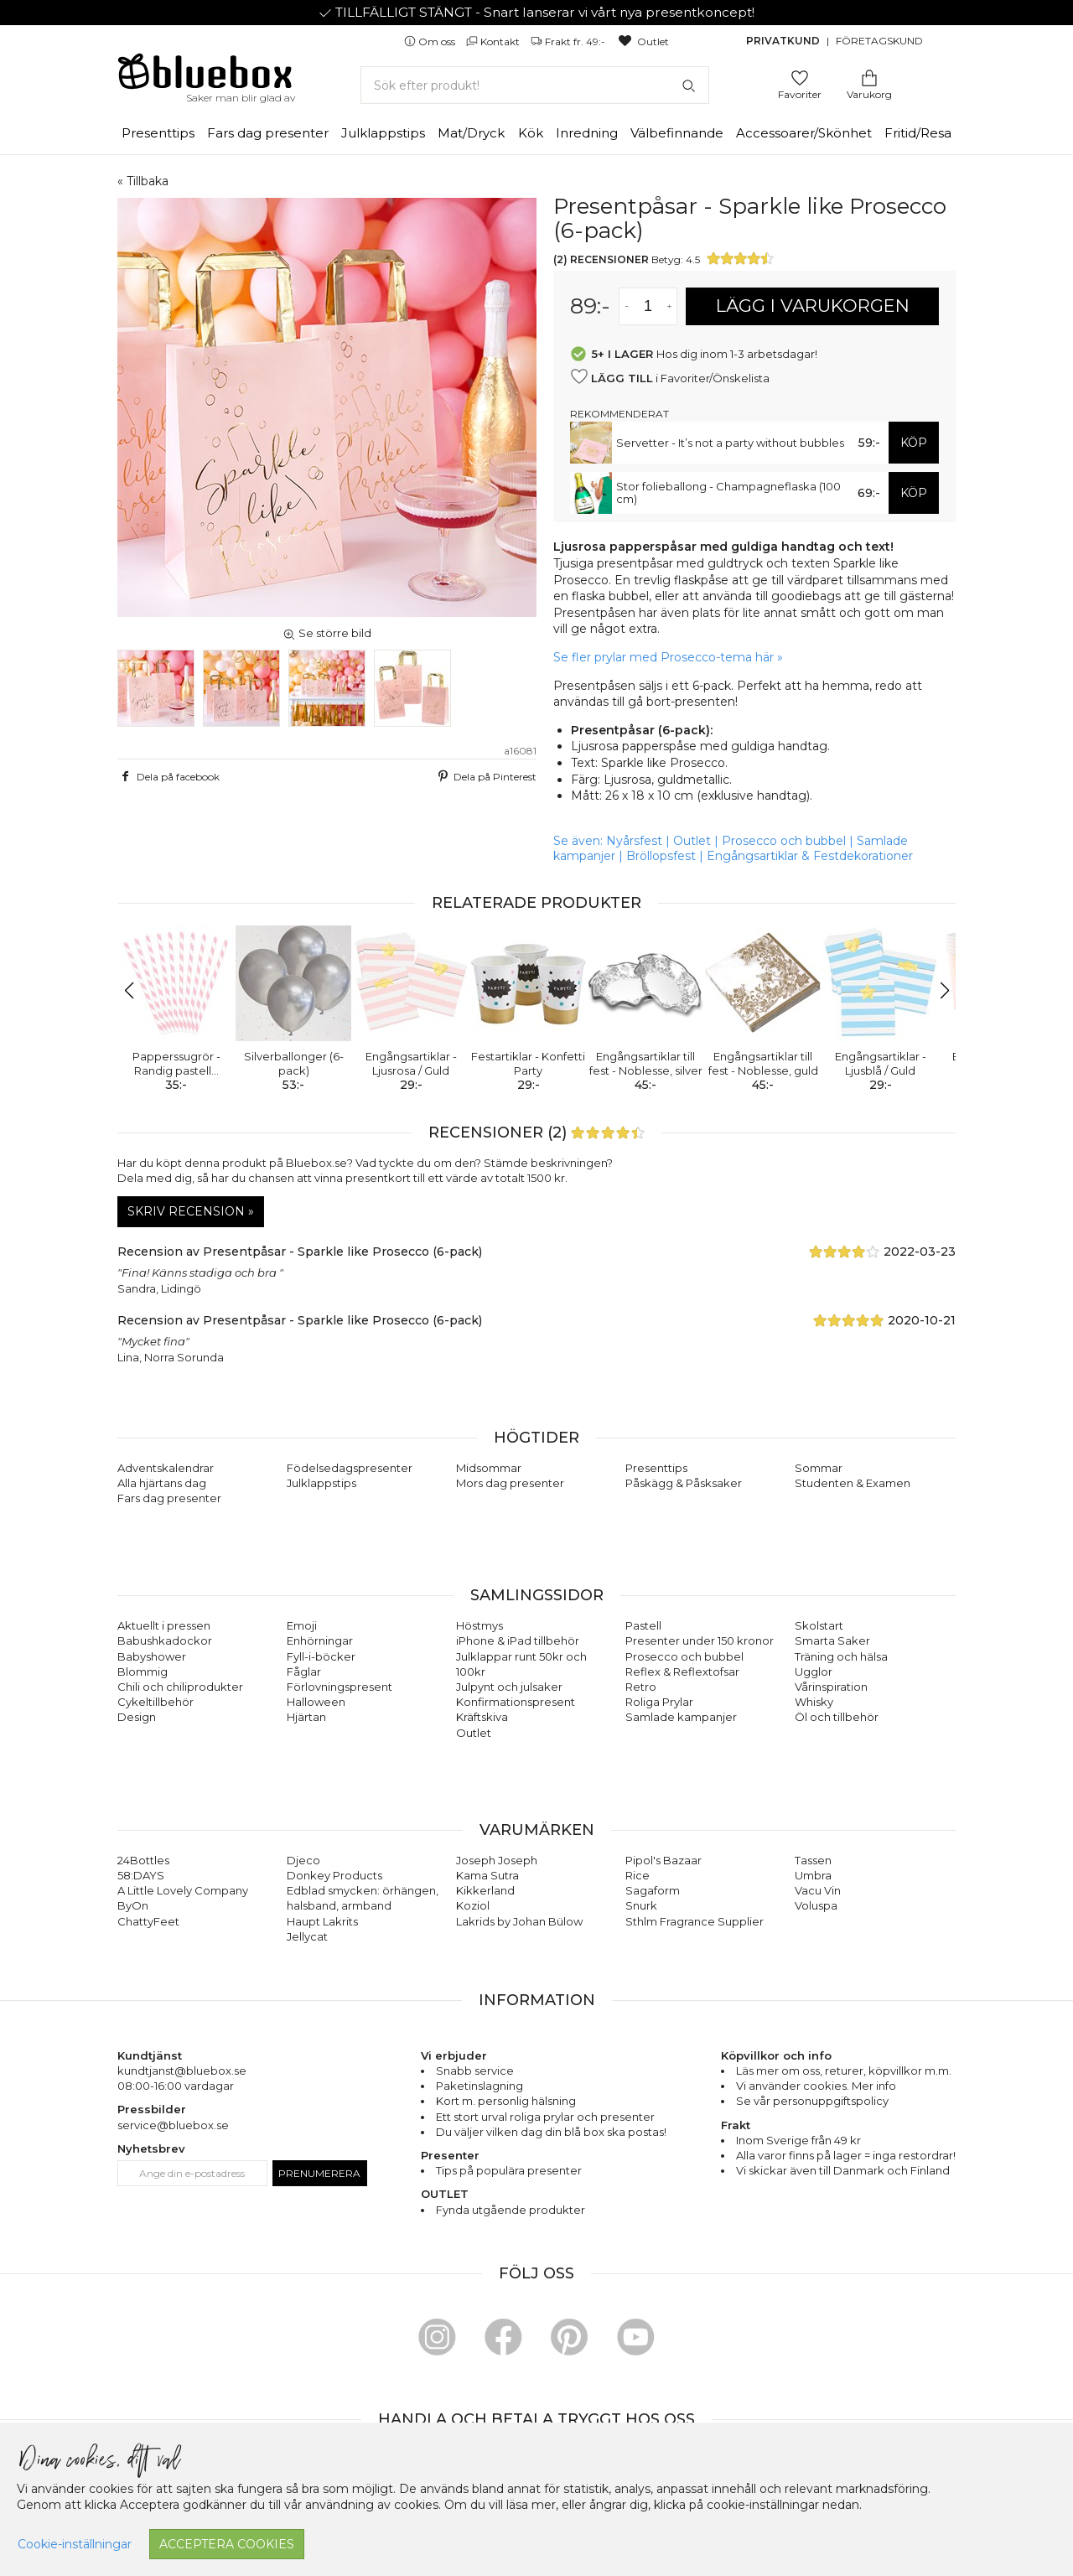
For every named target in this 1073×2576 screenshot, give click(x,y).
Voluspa (816, 1905)
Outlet (642, 41)
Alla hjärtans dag (161, 1483)
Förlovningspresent (339, 1686)
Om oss (431, 41)
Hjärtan (306, 1716)
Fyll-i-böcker (321, 1656)
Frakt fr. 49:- (569, 41)
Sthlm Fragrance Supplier (694, 1921)
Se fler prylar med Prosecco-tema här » (668, 657)
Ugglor (813, 1671)
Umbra (813, 1875)
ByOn (132, 1905)
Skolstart (819, 1625)
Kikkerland (485, 1890)
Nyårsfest (634, 840)
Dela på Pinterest (485, 776)
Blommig (142, 1671)
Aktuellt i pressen (163, 1625)
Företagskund (879, 40)
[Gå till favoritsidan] (800, 76)
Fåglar (304, 1671)
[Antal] (648, 306)
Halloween (316, 1701)
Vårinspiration (831, 1686)
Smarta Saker (832, 1640)
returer (844, 2070)
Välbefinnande (676, 133)
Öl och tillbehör (837, 1716)
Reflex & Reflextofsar (682, 1671)
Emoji (302, 1625)
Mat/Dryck (471, 133)
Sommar (818, 1468)
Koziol (473, 1905)
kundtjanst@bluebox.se (181, 2070)
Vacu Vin (818, 1890)
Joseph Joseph (496, 1860)
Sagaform (652, 1890)
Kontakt (494, 41)
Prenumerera (319, 2173)
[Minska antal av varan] (627, 306)
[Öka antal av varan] (669, 306)
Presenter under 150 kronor (699, 1640)
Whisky (814, 1701)
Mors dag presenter (510, 1483)
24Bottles (143, 1860)
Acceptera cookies (226, 2544)
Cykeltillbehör (155, 1701)
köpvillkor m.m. (909, 2070)
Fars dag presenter (268, 133)
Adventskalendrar (165, 1468)
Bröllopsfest (661, 855)
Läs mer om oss (778, 2070)
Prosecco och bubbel (784, 840)
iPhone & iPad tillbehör (517, 1640)
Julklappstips (383, 133)
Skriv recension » (190, 1211)
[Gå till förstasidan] (205, 77)
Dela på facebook (168, 776)
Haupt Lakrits (322, 1921)
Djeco (303, 1860)
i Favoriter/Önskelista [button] (670, 376)
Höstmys (479, 1625)
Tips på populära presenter (509, 2170)
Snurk (641, 1905)
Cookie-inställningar (75, 2544)
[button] (137, 991)
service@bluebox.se (173, 2125)
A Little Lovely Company (182, 1890)
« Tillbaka (142, 181)
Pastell (643, 1625)
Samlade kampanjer (681, 1716)
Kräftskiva (482, 1716)
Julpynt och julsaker (509, 1686)
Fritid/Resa (917, 133)
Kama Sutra (487, 1875)
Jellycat (307, 1936)
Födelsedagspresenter (349, 1468)
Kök (530, 133)
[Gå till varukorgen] (869, 76)
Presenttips (158, 133)
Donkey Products (334, 1875)
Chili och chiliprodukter (180, 1686)
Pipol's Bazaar (663, 1860)
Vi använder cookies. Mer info (816, 2085)
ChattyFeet (148, 1921)
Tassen (813, 1860)
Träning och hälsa (841, 1656)
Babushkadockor (164, 1640)
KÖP (913, 442)
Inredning (587, 133)
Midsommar (488, 1468)
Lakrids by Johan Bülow (519, 1921)
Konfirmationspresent (515, 1701)
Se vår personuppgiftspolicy (812, 2100)
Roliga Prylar (659, 1701)
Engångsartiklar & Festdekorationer (810, 855)
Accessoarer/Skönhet (804, 133)
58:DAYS (140, 1875)
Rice (637, 1875)
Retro (640, 1686)
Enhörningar (320, 1640)
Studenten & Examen (852, 1483)
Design (136, 1716)
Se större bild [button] (327, 633)
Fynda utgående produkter (510, 2209)
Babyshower (151, 1656)
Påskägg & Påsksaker (683, 1483)
